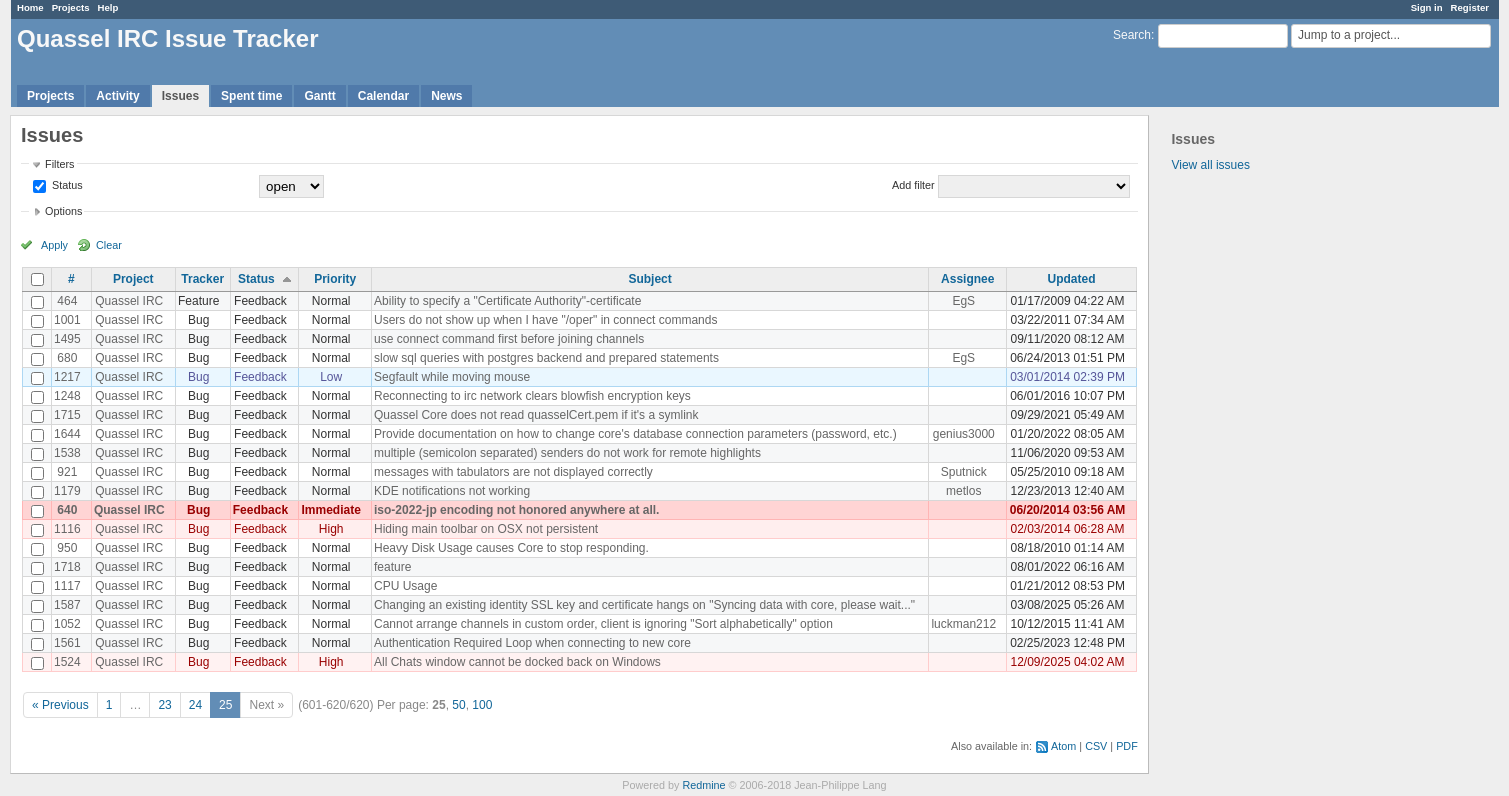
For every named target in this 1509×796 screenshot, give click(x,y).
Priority (335, 279)
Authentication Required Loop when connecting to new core (532, 643)
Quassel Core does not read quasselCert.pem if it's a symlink (536, 415)
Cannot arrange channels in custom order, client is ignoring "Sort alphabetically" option (603, 624)
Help (108, 7)
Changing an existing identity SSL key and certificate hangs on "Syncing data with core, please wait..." (644, 605)
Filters (59, 164)
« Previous (60, 705)
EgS (963, 301)
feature (392, 567)
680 (67, 358)
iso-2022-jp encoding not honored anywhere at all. (516, 510)
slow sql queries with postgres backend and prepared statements (546, 358)
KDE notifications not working (452, 491)
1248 (67, 396)
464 (67, 301)
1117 (67, 586)
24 (195, 705)
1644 (67, 434)
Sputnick (964, 472)
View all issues (1210, 165)
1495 (67, 339)
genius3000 (964, 434)
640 (67, 510)
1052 (67, 624)
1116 (67, 529)
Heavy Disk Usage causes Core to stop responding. (511, 548)
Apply (54, 245)
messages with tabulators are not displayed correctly (513, 472)
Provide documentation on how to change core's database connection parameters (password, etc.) (635, 434)
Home (30, 7)
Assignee (967, 279)
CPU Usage (405, 586)
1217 (67, 377)
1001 (67, 320)
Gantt (319, 96)
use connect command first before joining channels (509, 339)
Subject (649, 279)
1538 (67, 453)
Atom (1063, 746)
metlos (963, 491)
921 (67, 472)
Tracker (202, 279)
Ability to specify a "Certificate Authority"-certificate (507, 301)
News (446, 96)
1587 (67, 605)
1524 (67, 662)
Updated (1072, 279)
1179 (67, 491)
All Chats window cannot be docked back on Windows (517, 662)
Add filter (913, 185)
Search (1132, 35)
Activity (117, 96)
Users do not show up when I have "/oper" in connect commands (545, 320)
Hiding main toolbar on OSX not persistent (486, 529)
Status (66, 185)
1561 (67, 643)
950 (67, 548)
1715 (67, 415)
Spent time (251, 96)
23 (164, 705)
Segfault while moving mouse (452, 377)
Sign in (1427, 7)
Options (63, 211)
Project (133, 279)
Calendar (383, 96)
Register (1470, 7)
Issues (180, 96)
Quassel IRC (129, 301)
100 (482, 705)
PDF (1127, 746)
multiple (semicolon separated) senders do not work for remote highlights (567, 453)
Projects (71, 7)
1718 (67, 567)
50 (458, 705)
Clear (109, 245)
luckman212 (963, 624)
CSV (1096, 746)
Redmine (703, 785)
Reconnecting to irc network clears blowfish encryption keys (532, 396)
